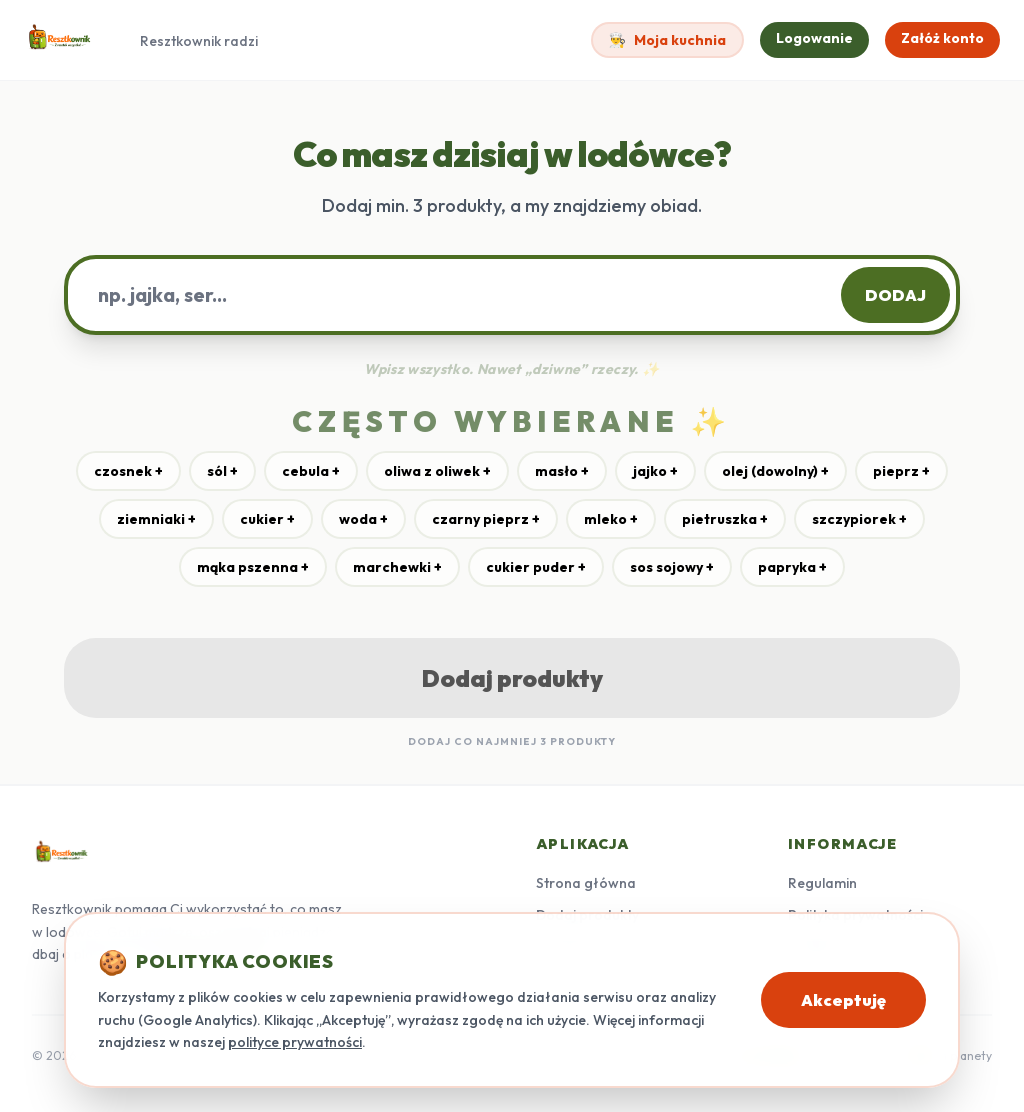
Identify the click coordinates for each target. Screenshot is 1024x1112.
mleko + (611, 519)
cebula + (311, 471)
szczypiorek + (859, 519)
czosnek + (128, 471)
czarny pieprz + (486, 519)
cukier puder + (536, 567)
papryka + (792, 567)
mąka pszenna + (253, 567)
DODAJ (895, 295)
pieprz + (901, 471)
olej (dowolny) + (775, 471)
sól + (222, 471)
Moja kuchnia (667, 40)
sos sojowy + (672, 567)
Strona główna (586, 883)
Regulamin (822, 883)
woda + (363, 519)
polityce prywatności (295, 1042)
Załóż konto (942, 38)
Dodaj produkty (512, 678)
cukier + (267, 519)
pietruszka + (725, 519)
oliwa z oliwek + (437, 471)
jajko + (655, 471)
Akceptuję (843, 1000)
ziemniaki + (156, 519)
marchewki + (397, 567)
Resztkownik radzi (199, 41)
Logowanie (814, 38)
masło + (562, 471)
